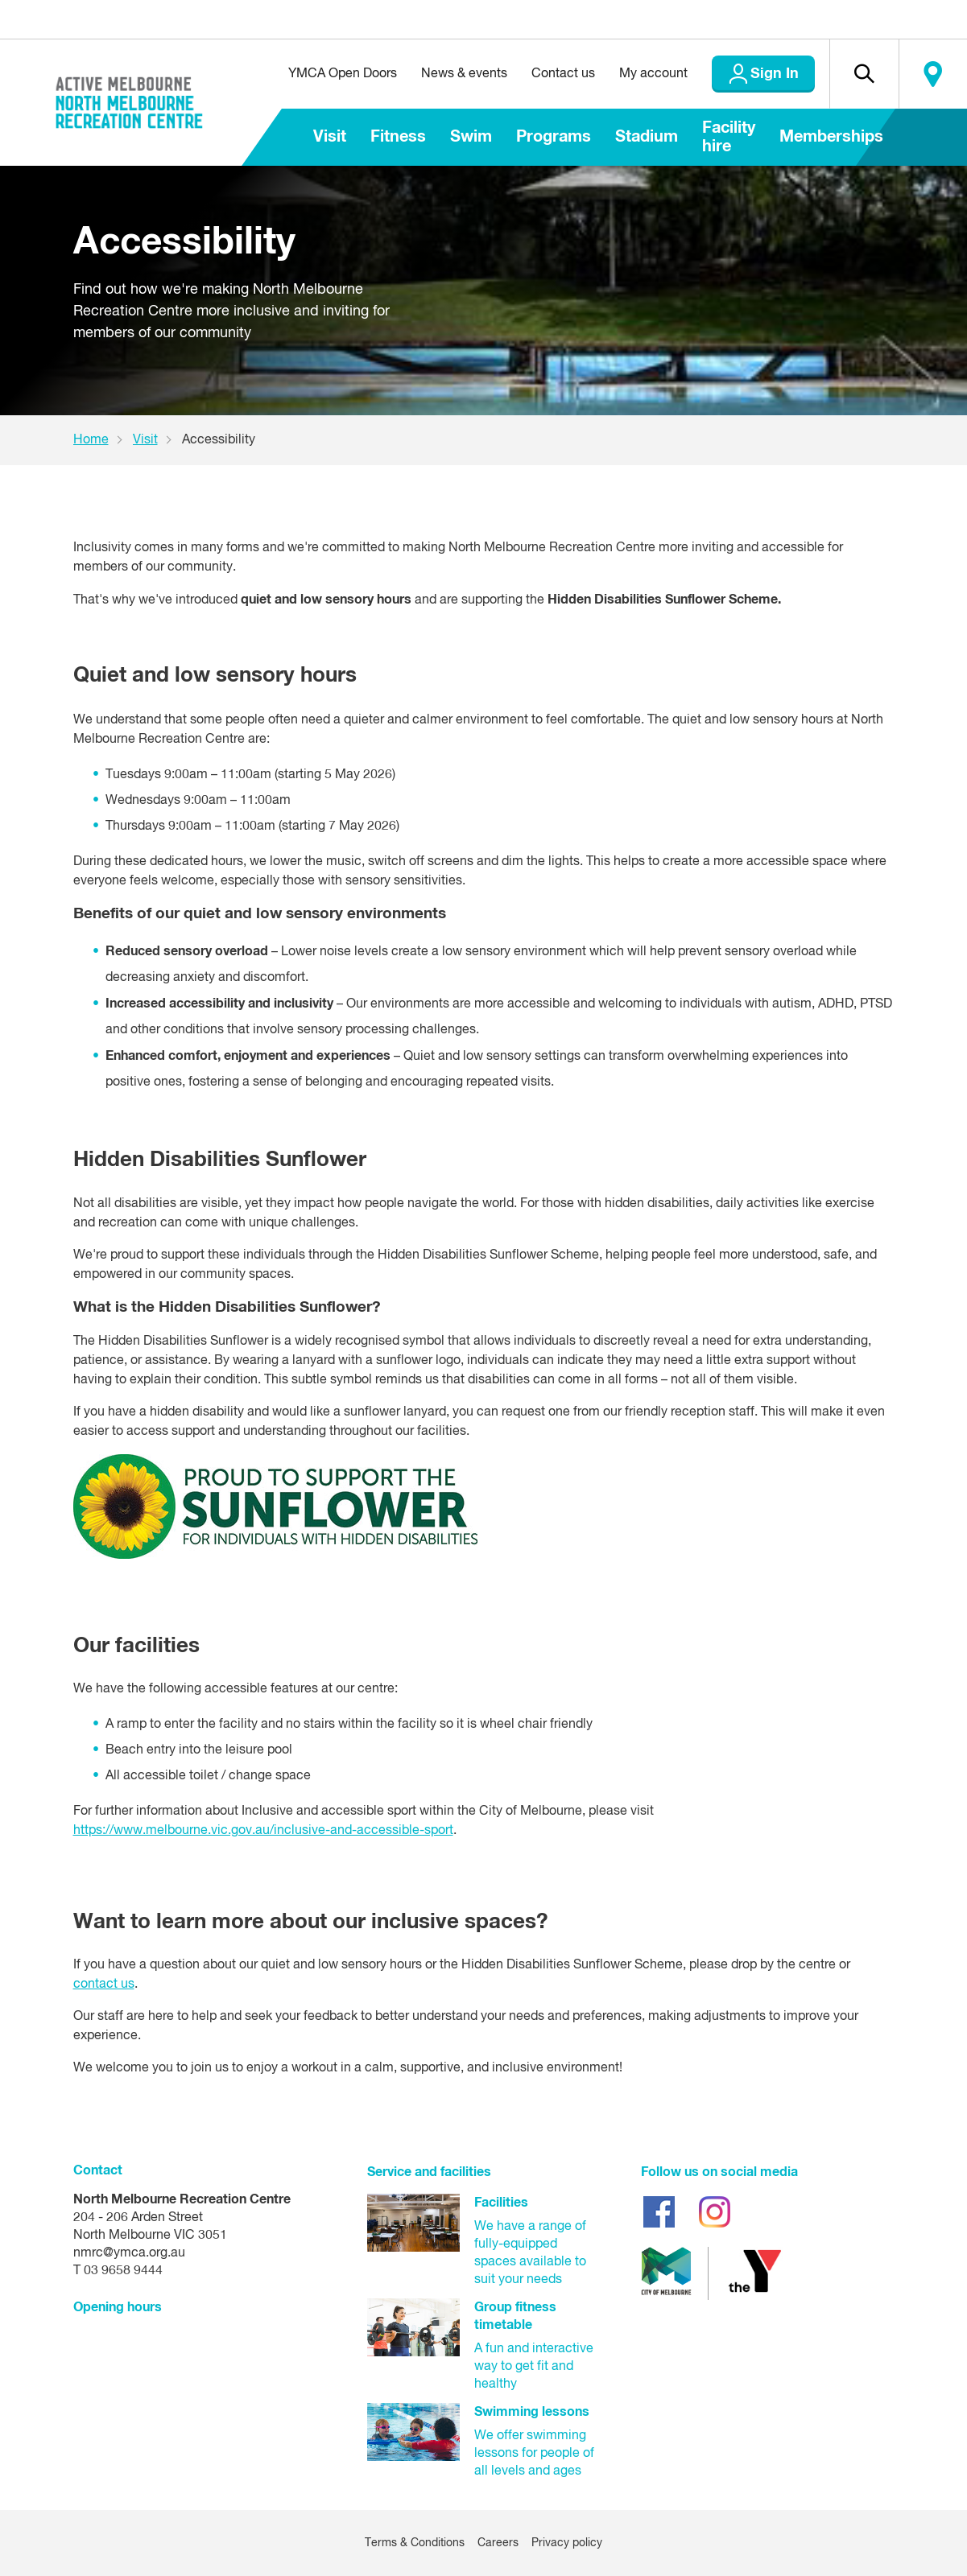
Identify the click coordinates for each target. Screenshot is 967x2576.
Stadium (646, 137)
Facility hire (728, 137)
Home (91, 440)
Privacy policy (566, 2543)
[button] (864, 74)
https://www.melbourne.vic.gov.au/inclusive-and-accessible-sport (263, 1830)
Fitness (398, 137)
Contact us (563, 74)
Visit (329, 137)
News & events (464, 74)
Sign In (774, 74)
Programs (553, 137)
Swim (471, 137)
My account (653, 74)
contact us (103, 1984)
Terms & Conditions (415, 2543)
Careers (498, 2543)
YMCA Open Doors (342, 74)
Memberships (831, 137)
